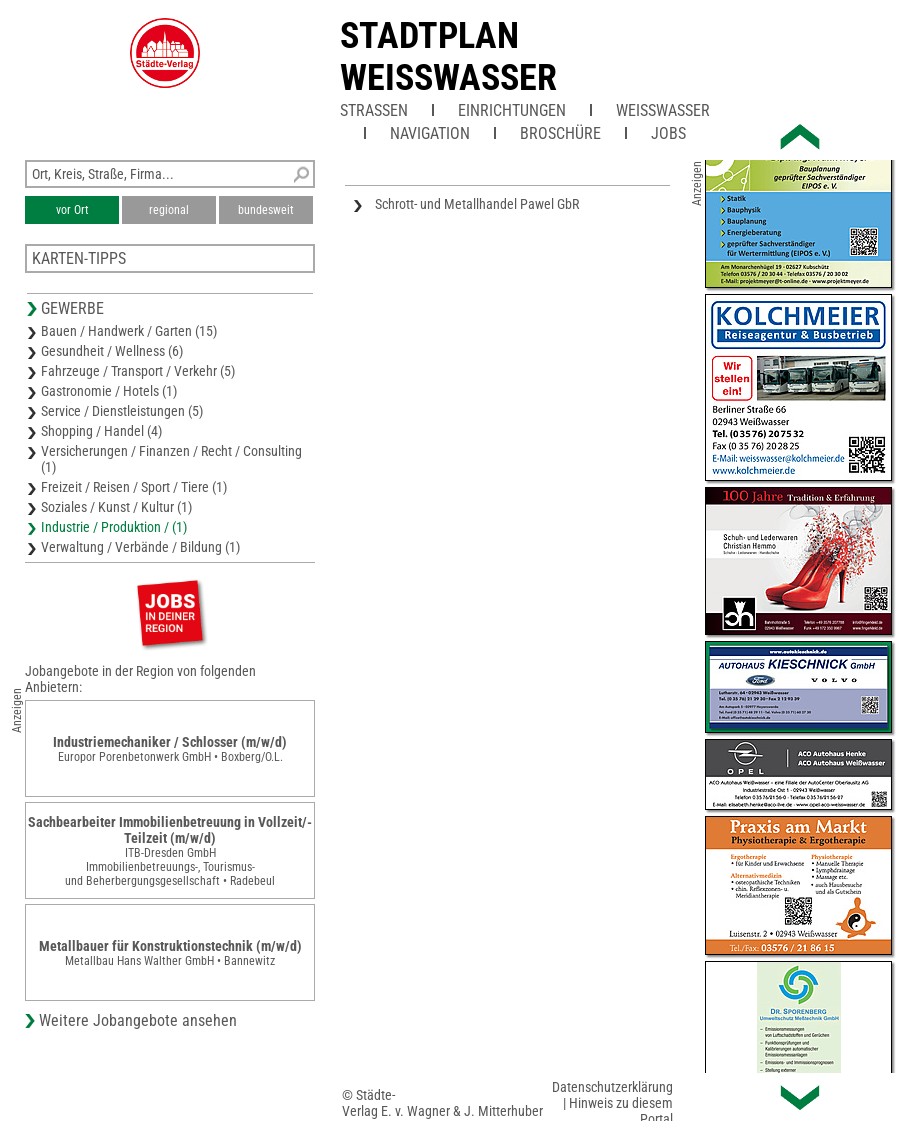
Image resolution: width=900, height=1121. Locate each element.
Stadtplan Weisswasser (448, 57)
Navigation (430, 133)
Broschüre (560, 133)
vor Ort (72, 210)
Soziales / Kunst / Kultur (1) (116, 507)
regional (169, 210)
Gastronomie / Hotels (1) (109, 391)
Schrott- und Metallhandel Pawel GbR (477, 204)
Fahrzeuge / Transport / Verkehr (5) (138, 371)
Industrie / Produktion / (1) (114, 527)
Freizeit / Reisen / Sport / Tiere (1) (134, 487)
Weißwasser (663, 110)
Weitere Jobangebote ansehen (138, 1020)
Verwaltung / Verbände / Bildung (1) (140, 547)
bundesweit (266, 210)
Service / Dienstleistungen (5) (122, 411)
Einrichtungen (512, 110)
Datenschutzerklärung (612, 1087)
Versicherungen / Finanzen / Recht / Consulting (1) (171, 459)
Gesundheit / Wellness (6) (112, 351)
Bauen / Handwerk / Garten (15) (129, 331)
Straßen (374, 110)
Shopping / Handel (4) (101, 431)
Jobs (668, 133)
